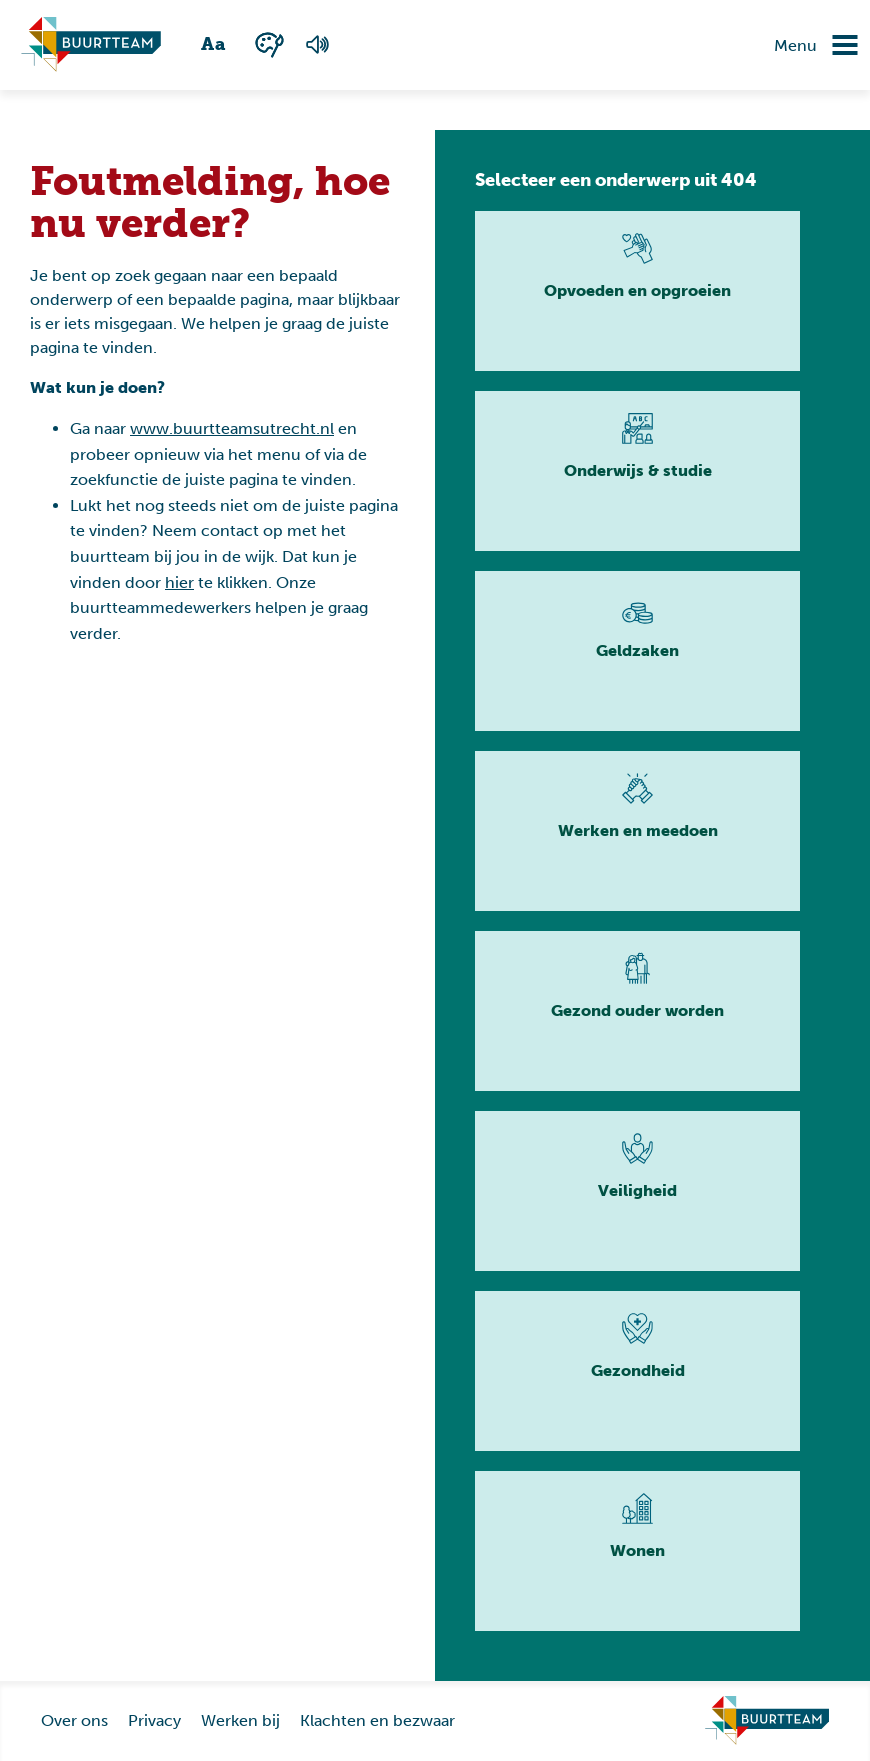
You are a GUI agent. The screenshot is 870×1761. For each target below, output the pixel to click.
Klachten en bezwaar (377, 1720)
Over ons (74, 1720)
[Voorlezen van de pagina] (317, 45)
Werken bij (240, 1720)
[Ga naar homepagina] (91, 45)
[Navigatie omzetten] (830, 45)
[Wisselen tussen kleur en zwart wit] (269, 44)
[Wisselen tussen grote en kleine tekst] (214, 45)
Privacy (154, 1720)
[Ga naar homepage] (767, 1721)
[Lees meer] (637, 291)
